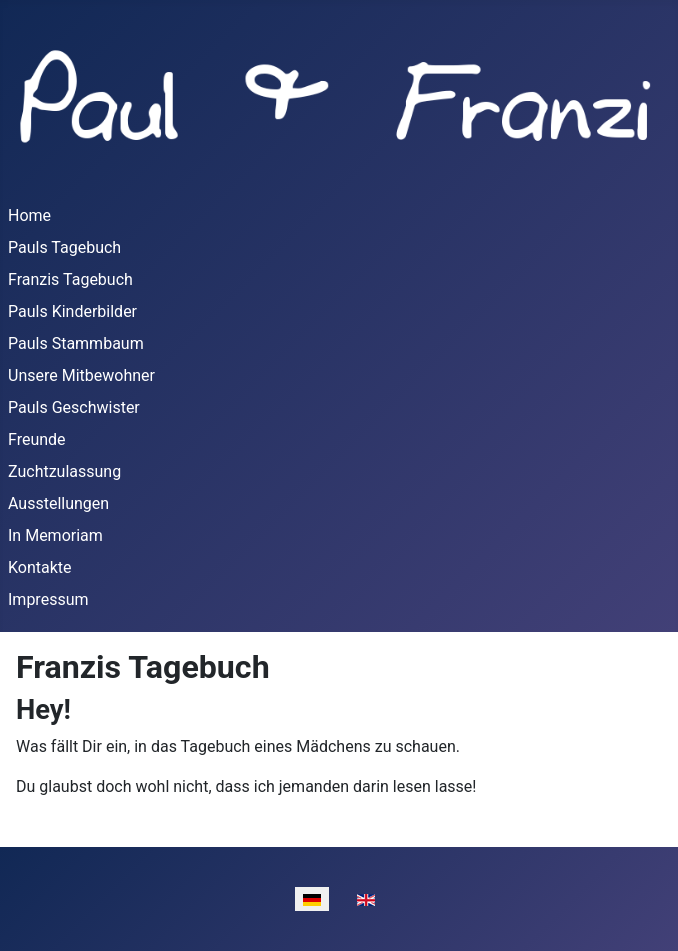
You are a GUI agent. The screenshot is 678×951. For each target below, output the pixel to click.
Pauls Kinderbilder (72, 311)
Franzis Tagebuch (70, 279)
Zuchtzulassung (64, 471)
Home (29, 215)
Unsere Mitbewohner (81, 375)
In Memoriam (55, 535)
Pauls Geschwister (74, 407)
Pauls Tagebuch (64, 247)
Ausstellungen (58, 503)
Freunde (37, 439)
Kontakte (40, 567)
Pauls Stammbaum (76, 343)
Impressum (48, 599)
